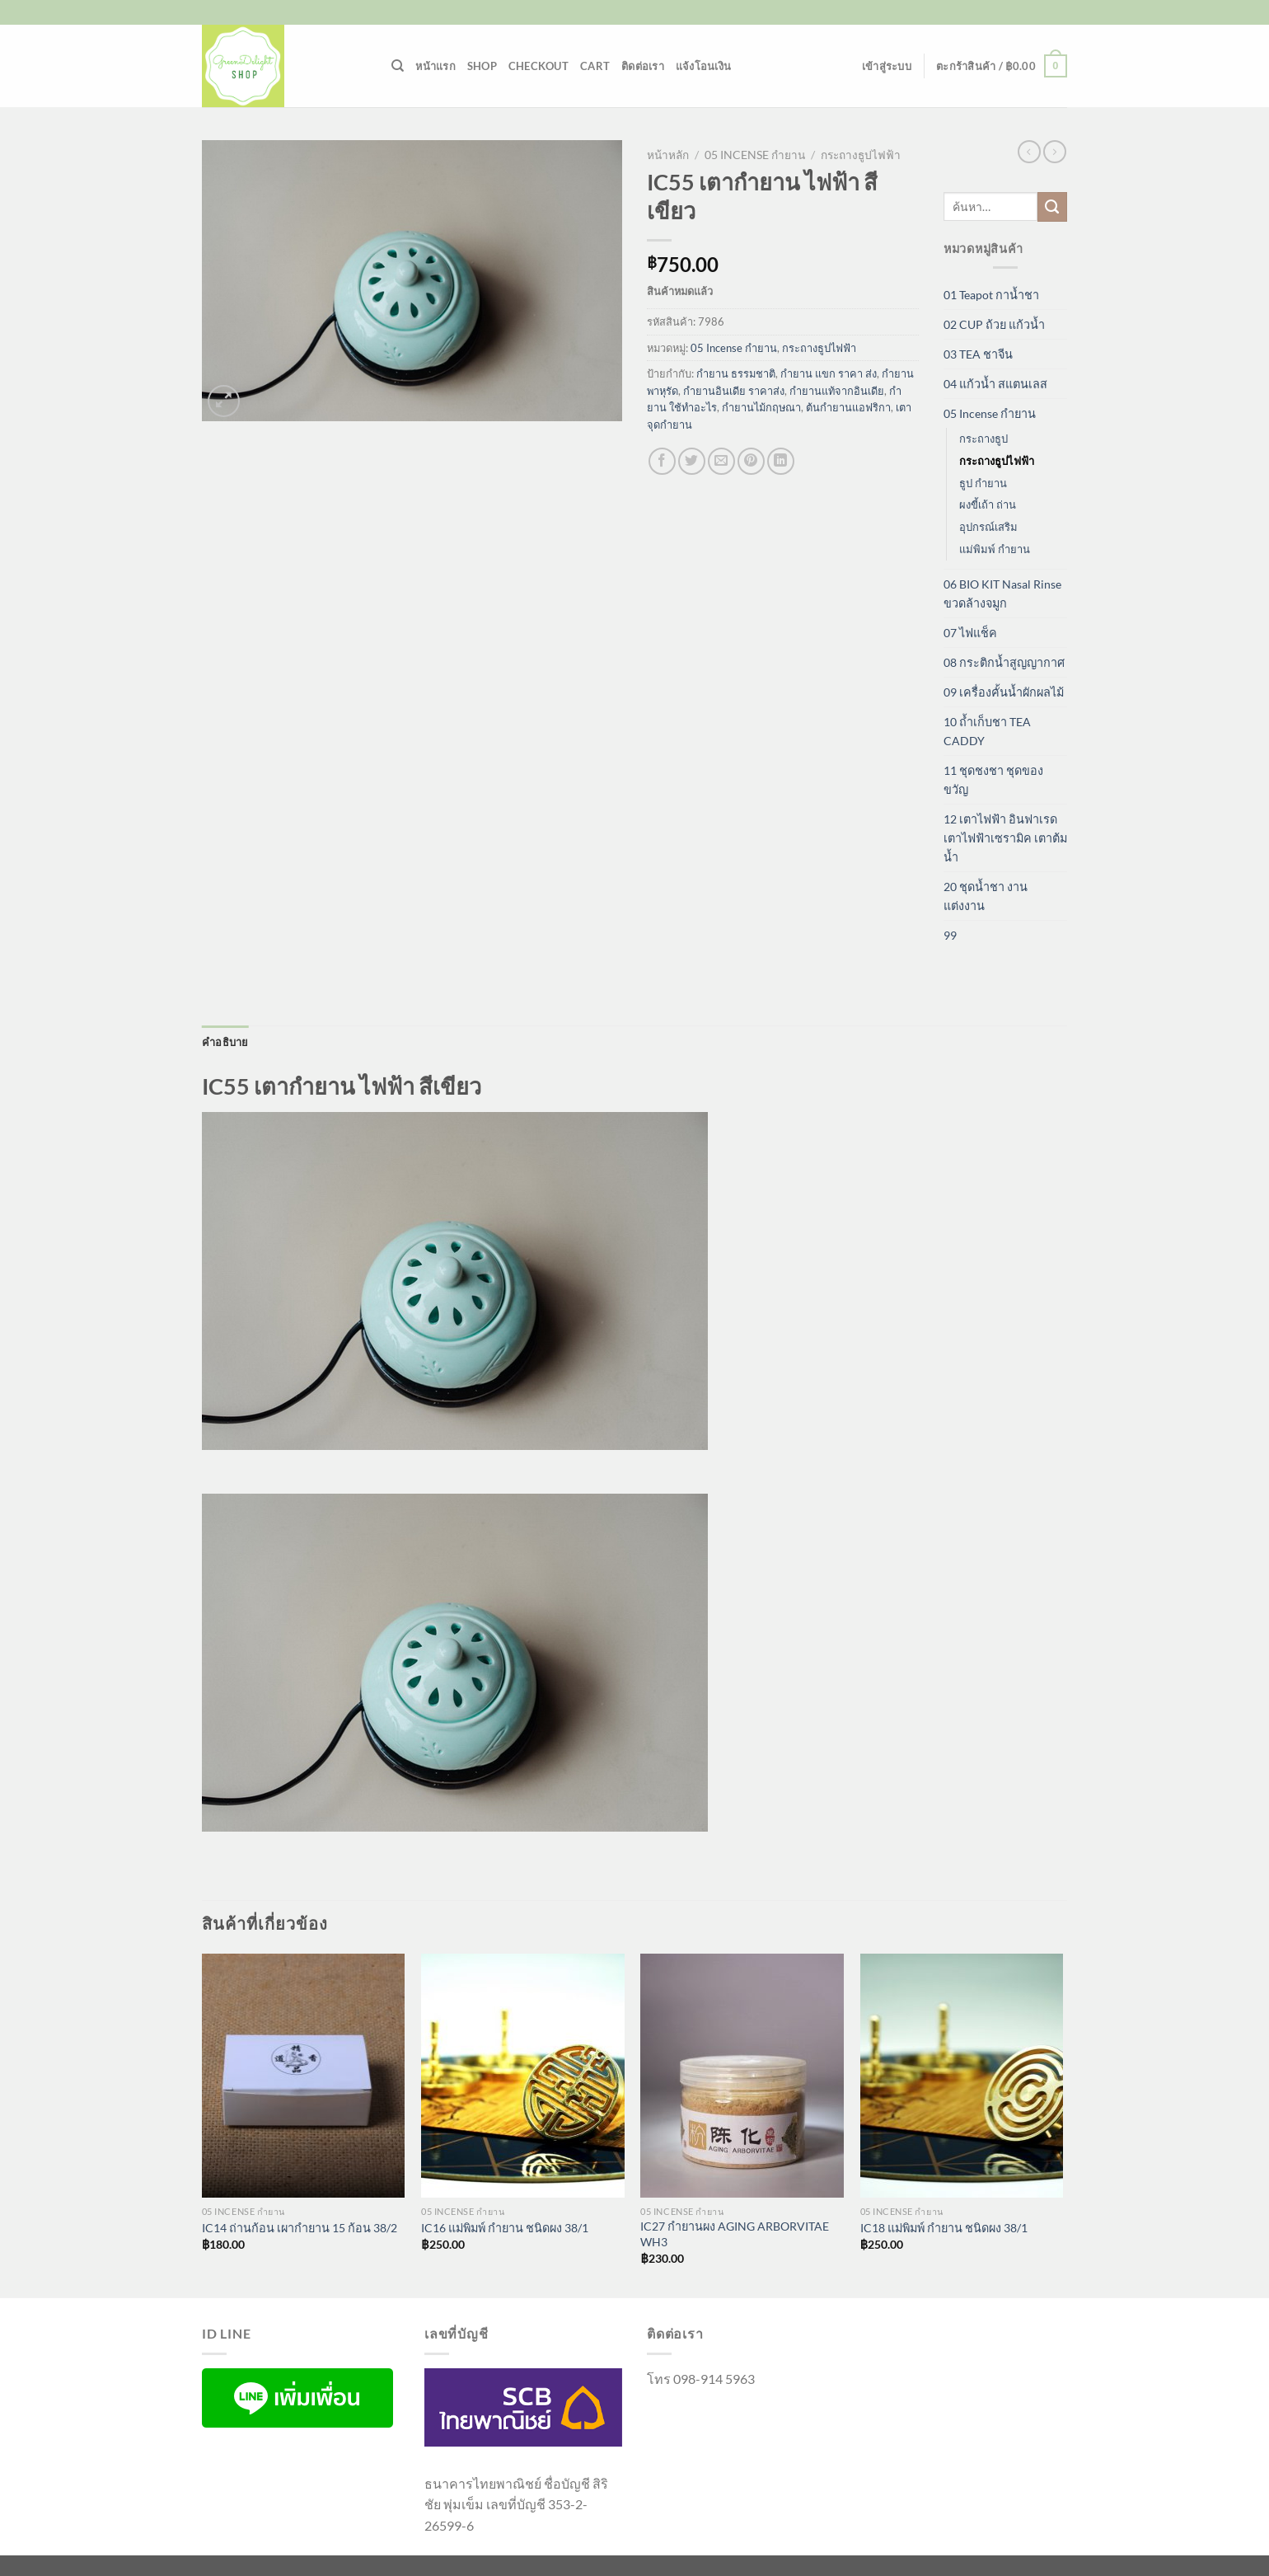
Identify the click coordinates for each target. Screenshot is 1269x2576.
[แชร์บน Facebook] (662, 461)
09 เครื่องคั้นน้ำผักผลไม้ (1004, 692)
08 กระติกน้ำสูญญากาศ (1004, 662)
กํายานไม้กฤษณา (761, 407)
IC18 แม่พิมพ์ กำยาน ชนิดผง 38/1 (944, 2228)
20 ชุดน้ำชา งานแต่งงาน (986, 896)
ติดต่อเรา (642, 66)
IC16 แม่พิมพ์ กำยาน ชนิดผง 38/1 (504, 2228)
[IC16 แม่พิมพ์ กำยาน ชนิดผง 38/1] (523, 2076)
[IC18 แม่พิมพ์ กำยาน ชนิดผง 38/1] (962, 2076)
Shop (482, 66)
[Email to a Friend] (721, 461)
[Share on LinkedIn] (780, 461)
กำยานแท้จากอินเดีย (836, 390)
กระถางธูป (983, 438)
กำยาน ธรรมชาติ (735, 373)
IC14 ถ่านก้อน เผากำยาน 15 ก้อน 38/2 (299, 2228)
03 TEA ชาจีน (978, 354)
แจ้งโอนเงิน (703, 66)
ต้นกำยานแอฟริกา (848, 407)
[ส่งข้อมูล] (1052, 207)
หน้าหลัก (668, 155)
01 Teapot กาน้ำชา (991, 295)
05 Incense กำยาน (755, 155)
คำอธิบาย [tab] (225, 1042)
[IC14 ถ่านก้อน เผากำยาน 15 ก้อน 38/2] (303, 2076)
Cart (595, 66)
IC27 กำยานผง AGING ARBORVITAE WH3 (734, 2234)
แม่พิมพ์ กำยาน (994, 549)
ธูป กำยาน (983, 483)
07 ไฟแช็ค (970, 633)
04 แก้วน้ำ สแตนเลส (995, 384)
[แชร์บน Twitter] (691, 461)
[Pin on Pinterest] (751, 461)
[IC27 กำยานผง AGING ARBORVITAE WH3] (742, 2076)
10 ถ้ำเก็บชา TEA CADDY (987, 731)
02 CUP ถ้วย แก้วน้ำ (994, 324)
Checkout (538, 66)
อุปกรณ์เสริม (988, 526)
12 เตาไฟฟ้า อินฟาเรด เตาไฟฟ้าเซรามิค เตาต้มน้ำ (1005, 838)
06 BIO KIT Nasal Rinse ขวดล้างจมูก (1002, 593)
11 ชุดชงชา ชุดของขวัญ (993, 779)
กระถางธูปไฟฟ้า (861, 155)
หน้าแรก (435, 66)
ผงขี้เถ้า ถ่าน (987, 504)
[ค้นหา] (397, 66)
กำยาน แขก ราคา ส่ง (828, 373)
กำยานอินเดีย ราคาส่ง (733, 390)
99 (950, 935)
